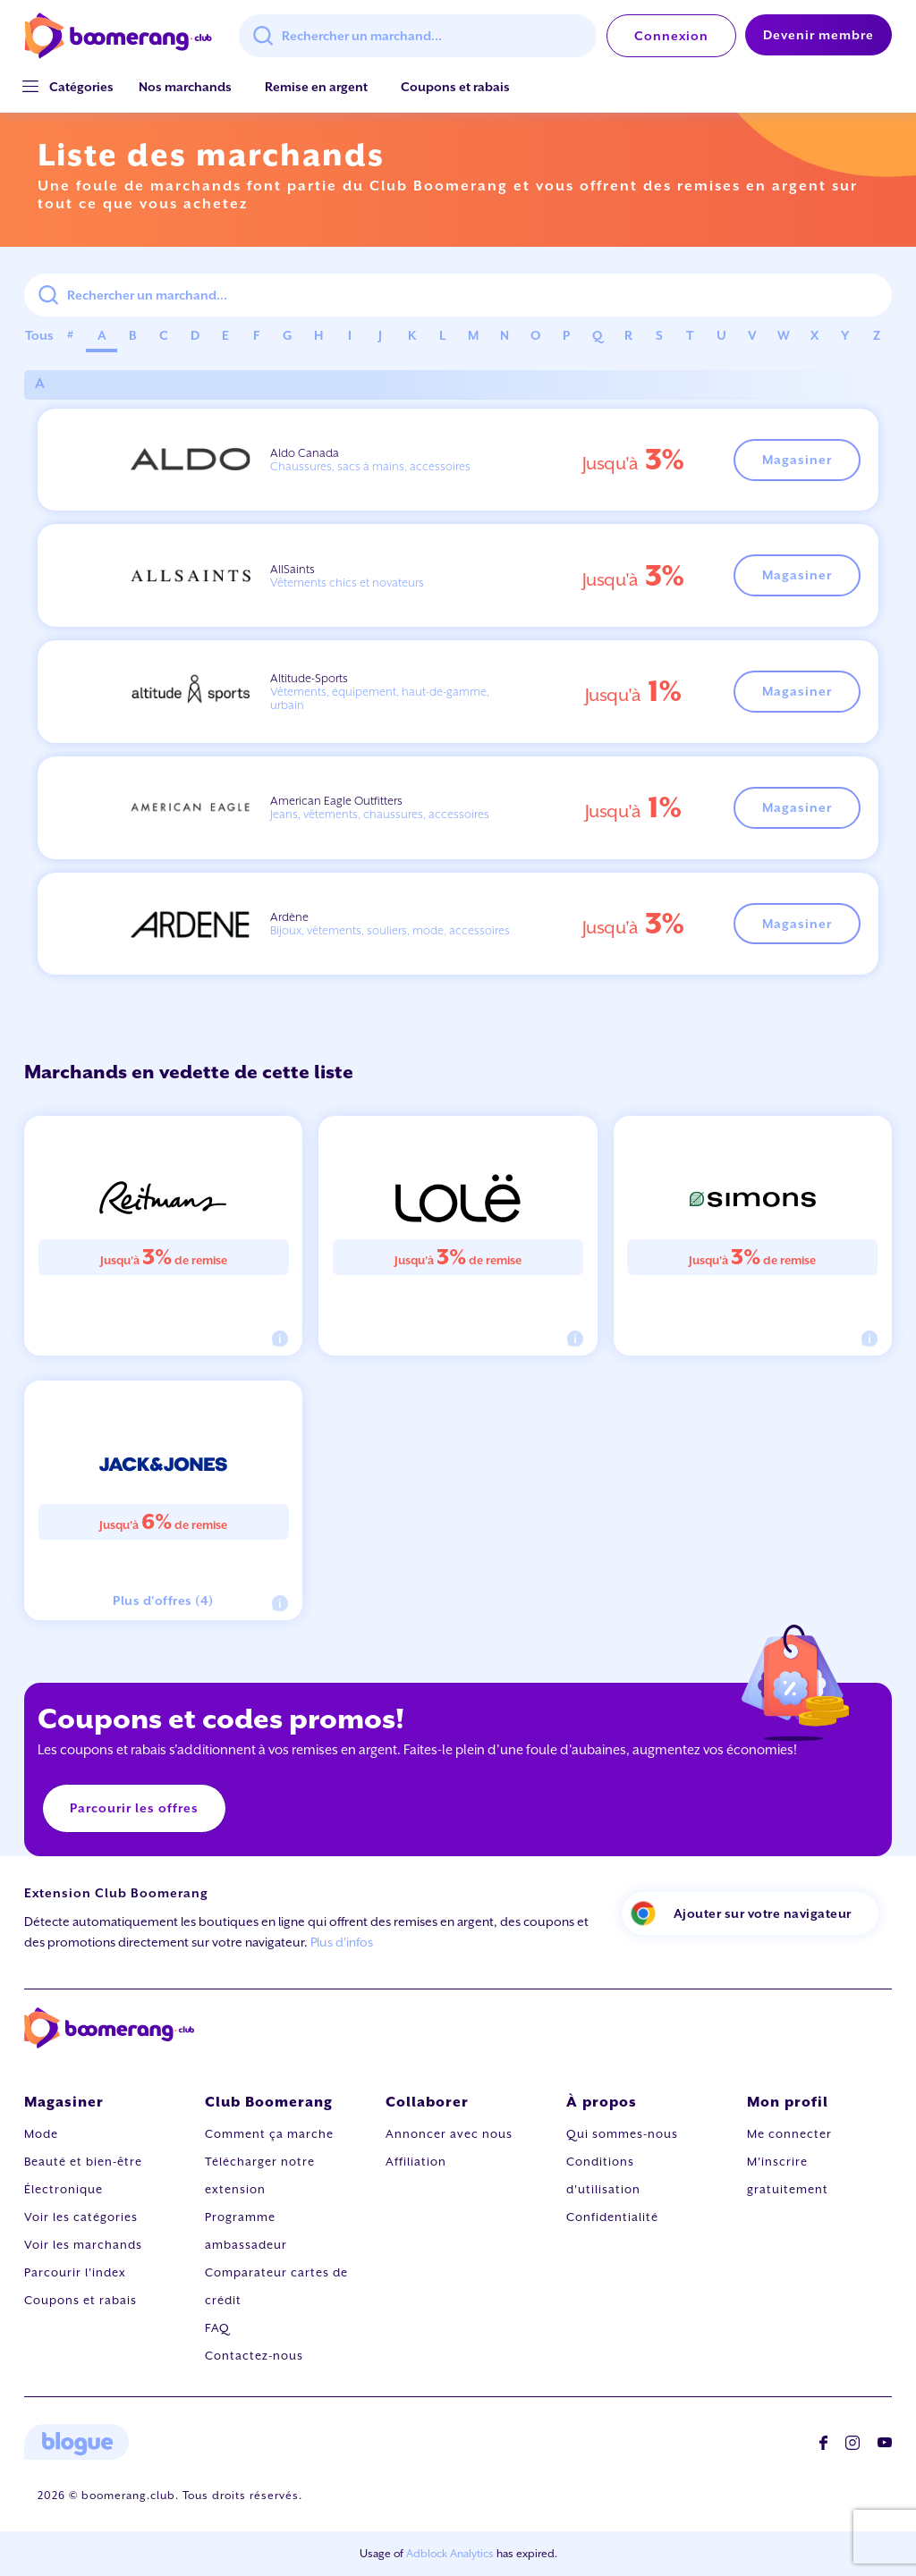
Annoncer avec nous (449, 2133)
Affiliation (416, 2161)
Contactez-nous (254, 2355)
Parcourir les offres (134, 1808)
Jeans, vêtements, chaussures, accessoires (379, 814)
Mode (41, 2133)
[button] (81, 87)
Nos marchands (185, 87)
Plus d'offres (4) (163, 1600)
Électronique (63, 2189)
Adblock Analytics (450, 2553)
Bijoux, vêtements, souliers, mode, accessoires (390, 930)
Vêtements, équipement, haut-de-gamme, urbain (379, 698)
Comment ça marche (269, 2133)
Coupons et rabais (455, 87)
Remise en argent (316, 87)
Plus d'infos (341, 1942)
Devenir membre (818, 35)
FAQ (217, 2327)
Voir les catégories (81, 2217)
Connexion (671, 36)
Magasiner (797, 460)
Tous (39, 335)
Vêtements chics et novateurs (347, 582)
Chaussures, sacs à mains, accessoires (370, 466)
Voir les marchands (83, 2244)
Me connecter (789, 2133)
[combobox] (418, 35)
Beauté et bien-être (83, 2161)
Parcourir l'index (75, 2272)
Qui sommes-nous (622, 2133)
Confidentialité (612, 2217)
